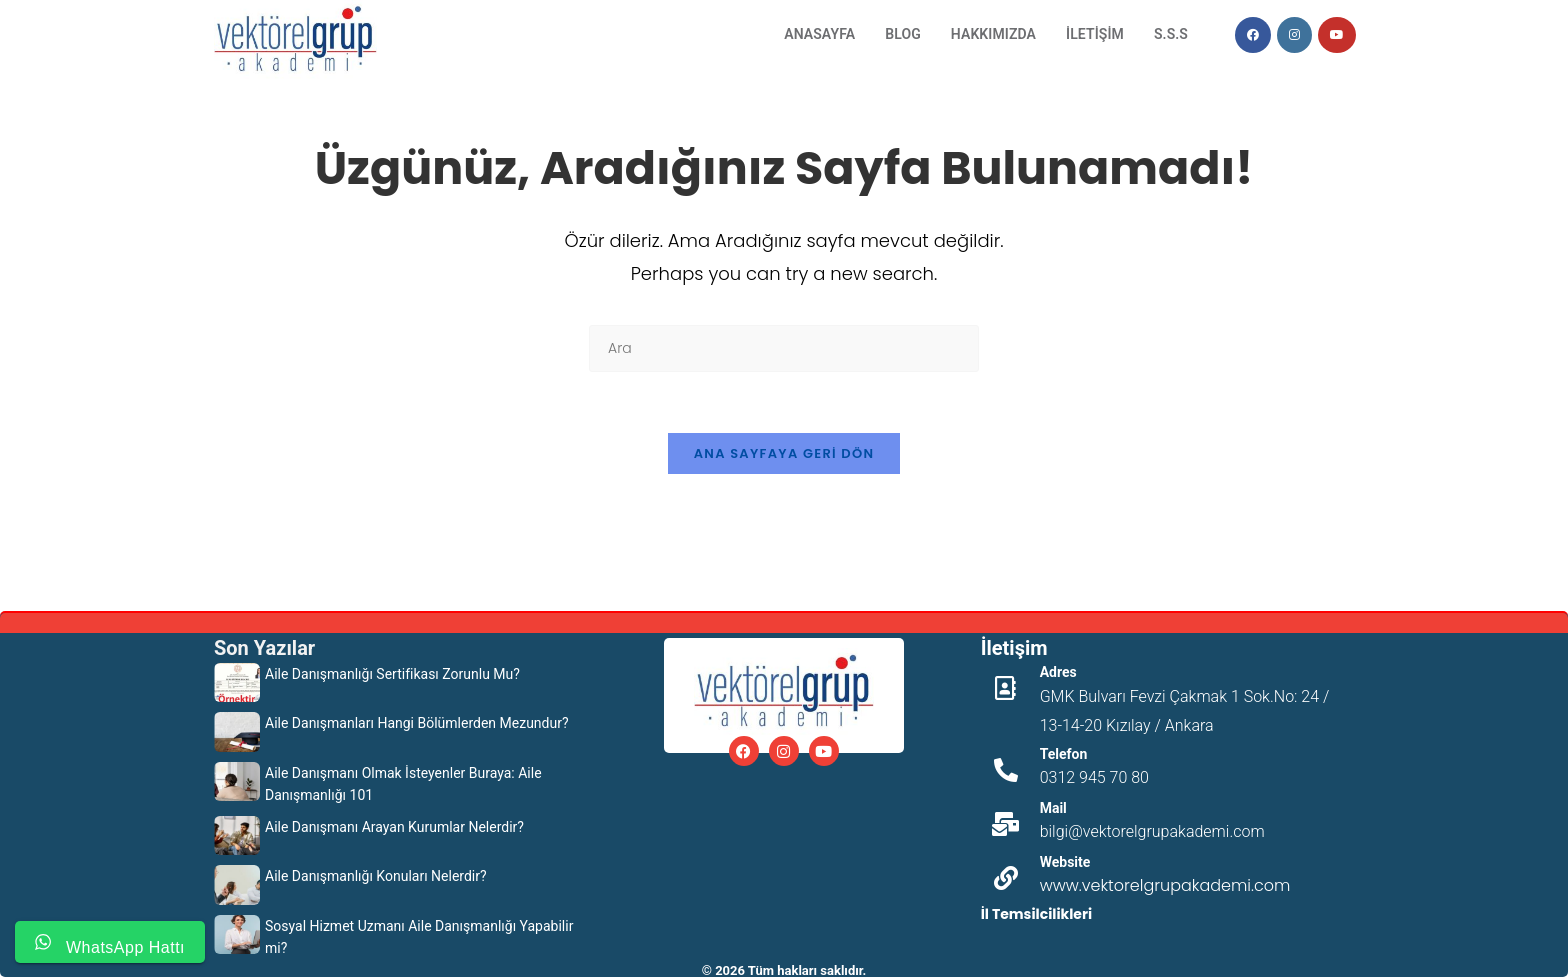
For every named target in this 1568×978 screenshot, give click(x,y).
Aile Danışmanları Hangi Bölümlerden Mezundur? (417, 723)
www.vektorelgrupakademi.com (1165, 885)
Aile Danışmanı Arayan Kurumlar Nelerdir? (394, 827)
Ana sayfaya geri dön (784, 453)
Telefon (1064, 754)
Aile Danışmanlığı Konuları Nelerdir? (376, 876)
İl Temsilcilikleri (1036, 914)
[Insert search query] (784, 348)
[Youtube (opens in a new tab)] (1337, 35)
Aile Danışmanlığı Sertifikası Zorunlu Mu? (392, 674)
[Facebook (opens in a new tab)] (1253, 35)
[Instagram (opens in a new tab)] (1294, 35)
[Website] (1006, 878)
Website (1065, 862)
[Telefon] (1006, 770)
